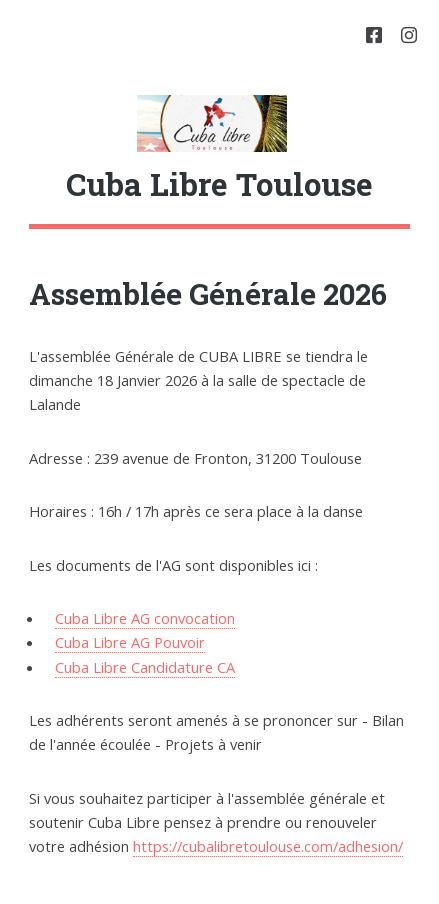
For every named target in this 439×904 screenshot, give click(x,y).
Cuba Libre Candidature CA (145, 667)
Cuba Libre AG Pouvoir (130, 642)
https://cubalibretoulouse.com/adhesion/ (268, 846)
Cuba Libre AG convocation (145, 618)
